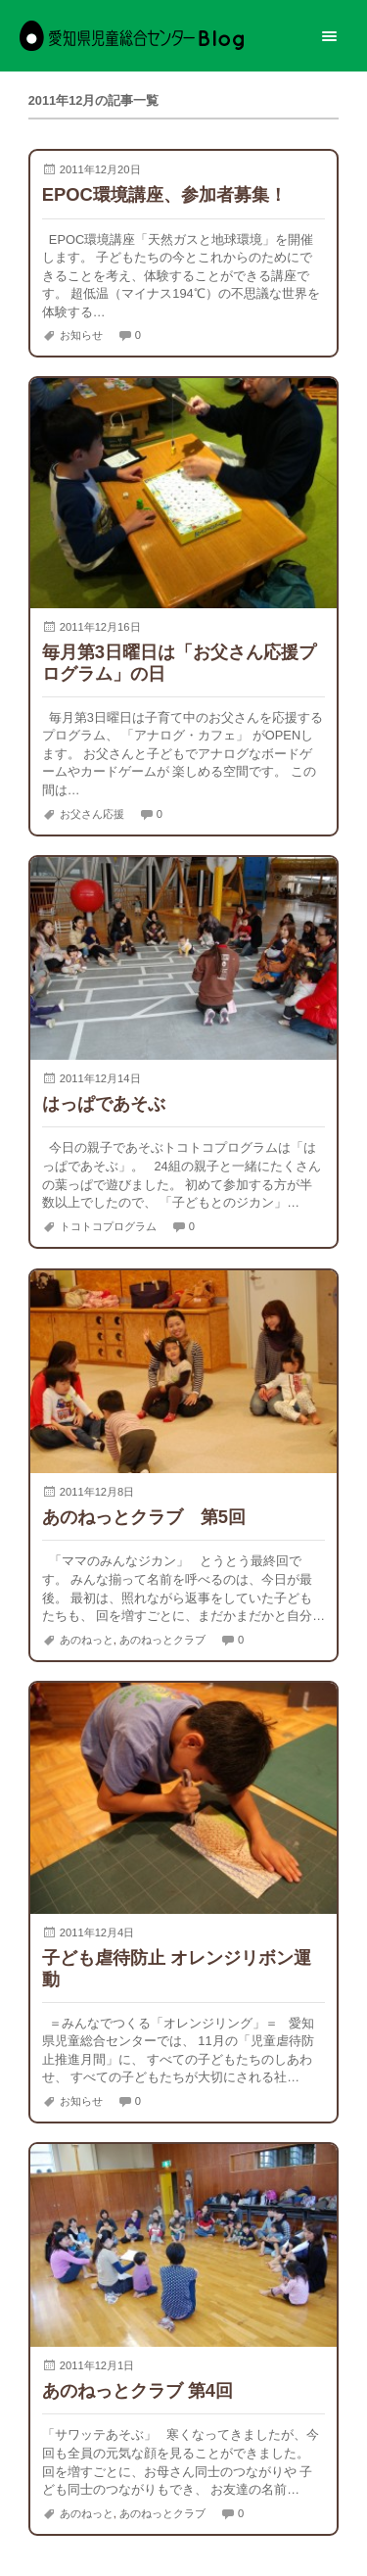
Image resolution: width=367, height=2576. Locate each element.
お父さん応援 (92, 813)
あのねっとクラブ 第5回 (144, 1516)
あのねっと (87, 1640)
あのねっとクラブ (162, 1640)
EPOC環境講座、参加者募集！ (164, 194)
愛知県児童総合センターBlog (132, 36)
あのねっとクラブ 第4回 (137, 2390)
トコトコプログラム (108, 1226)
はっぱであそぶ (103, 1103)
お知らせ (81, 335)
